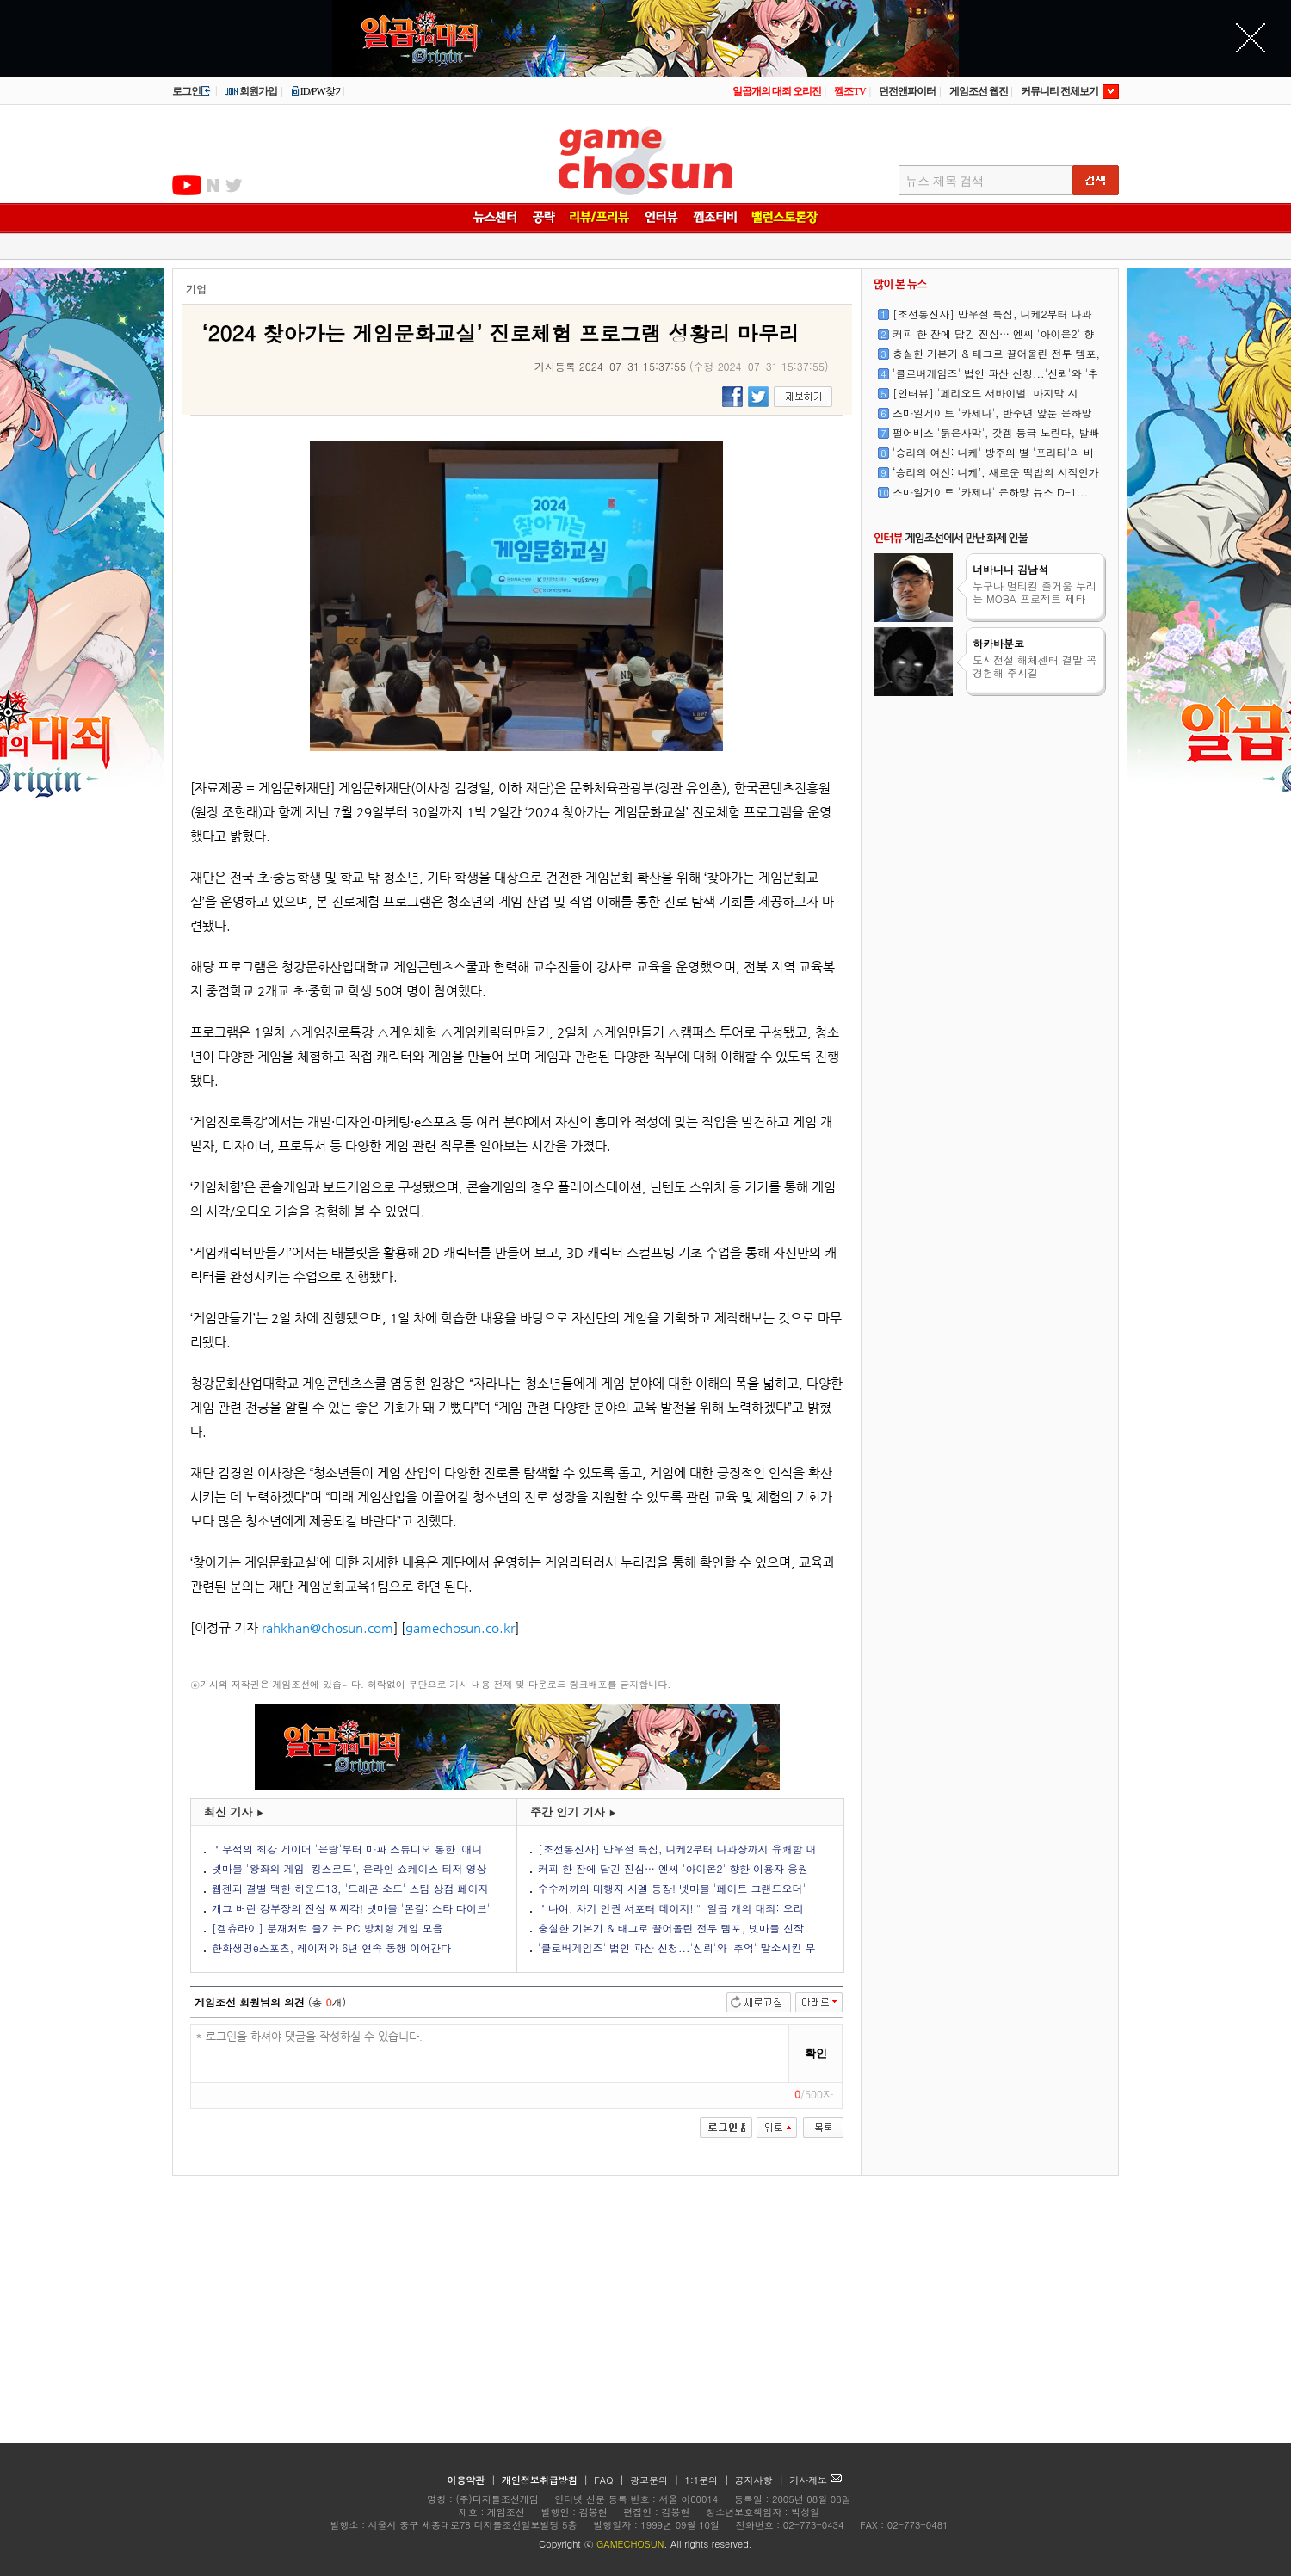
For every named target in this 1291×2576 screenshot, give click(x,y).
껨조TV (850, 91)
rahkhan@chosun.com (327, 1627)
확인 (816, 2053)
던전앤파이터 (907, 91)
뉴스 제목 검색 (944, 181)
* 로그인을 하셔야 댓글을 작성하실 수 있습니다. (490, 2054)
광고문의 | (654, 2480)
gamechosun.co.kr (460, 1627)
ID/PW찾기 (317, 91)
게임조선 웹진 (978, 91)
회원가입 (251, 91)
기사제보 (815, 2480)
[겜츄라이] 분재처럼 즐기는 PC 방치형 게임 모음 (327, 1927)
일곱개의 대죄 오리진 (776, 91)
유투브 (186, 185)
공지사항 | (761, 2480)
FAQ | (610, 2480)
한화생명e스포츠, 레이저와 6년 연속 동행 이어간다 (331, 1947)
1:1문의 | (708, 2480)
